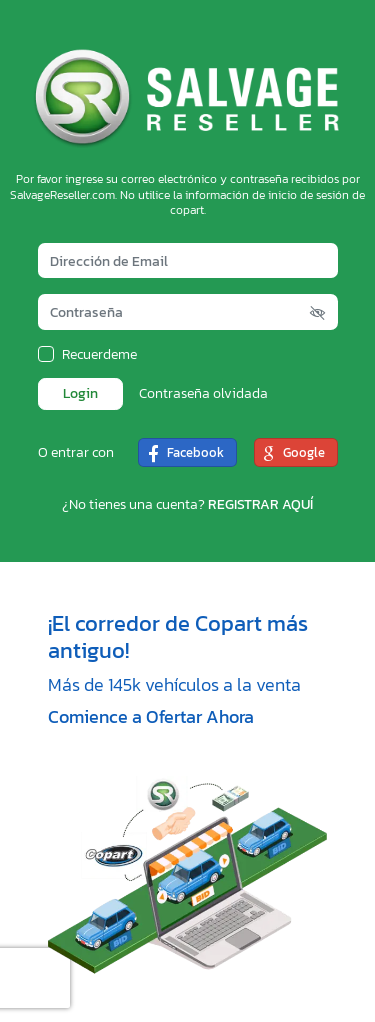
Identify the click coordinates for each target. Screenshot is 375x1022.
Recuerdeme (99, 355)
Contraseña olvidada (203, 394)
